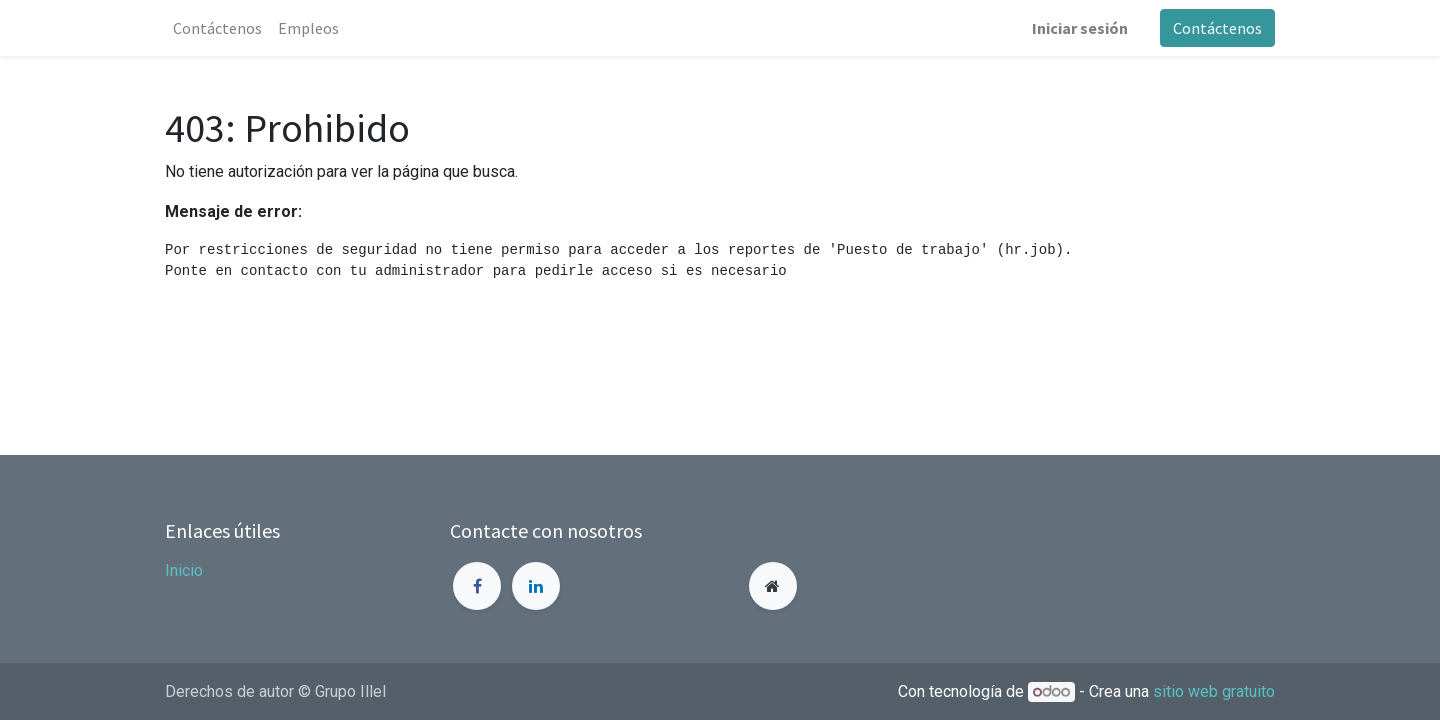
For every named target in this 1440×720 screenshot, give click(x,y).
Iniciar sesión (1080, 28)
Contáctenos (1217, 28)
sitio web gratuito (1214, 691)
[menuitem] (217, 28)
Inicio (184, 570)
